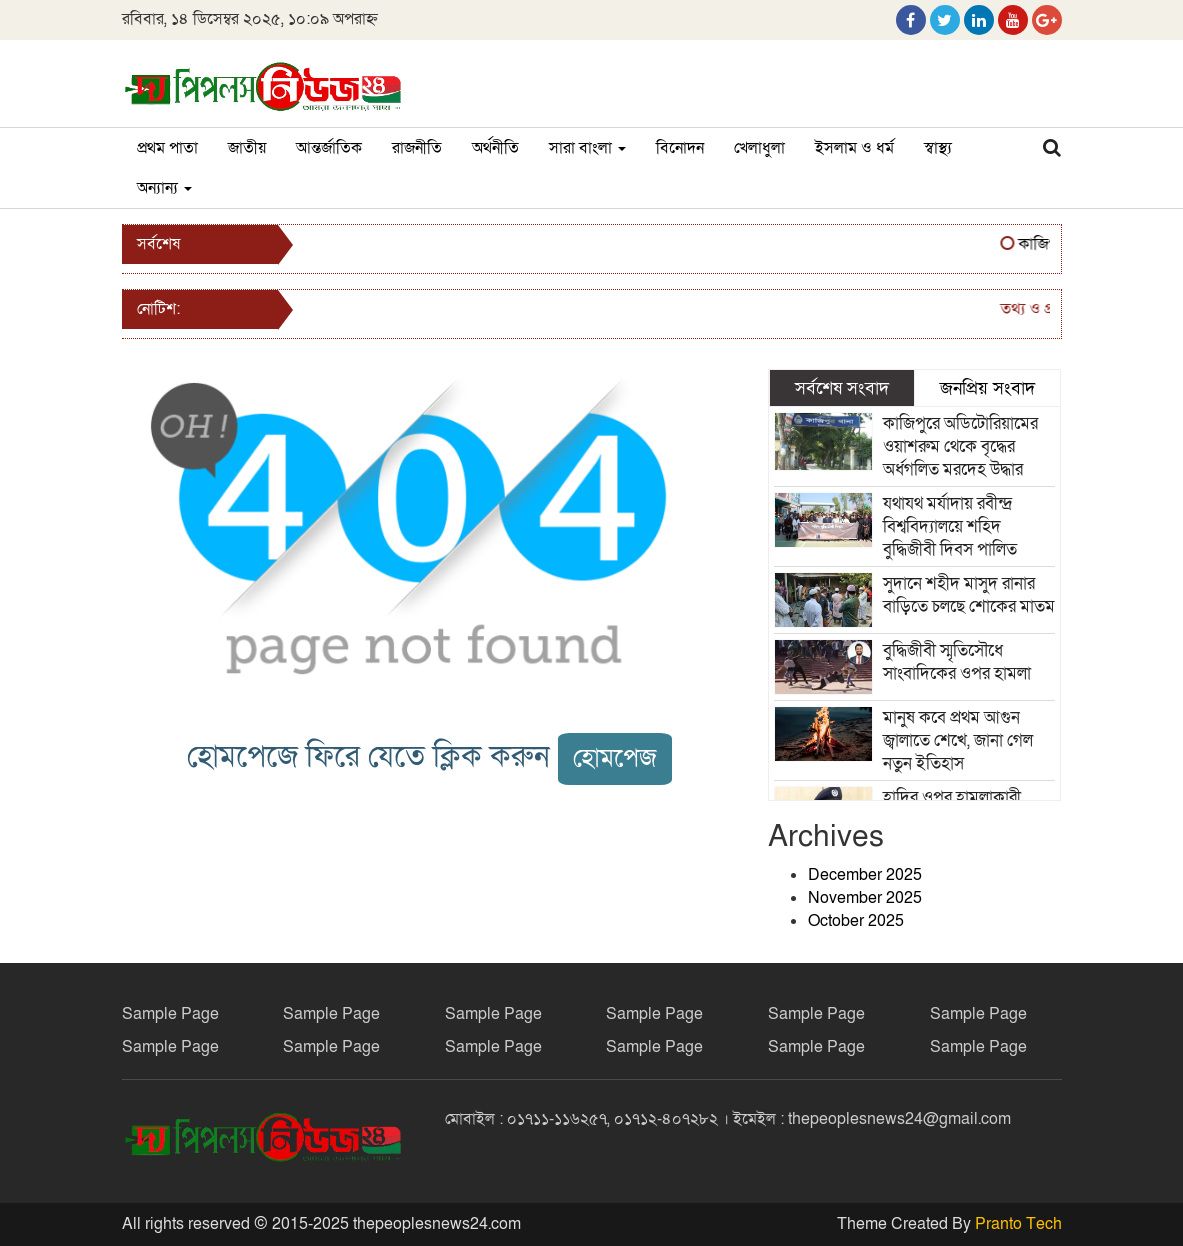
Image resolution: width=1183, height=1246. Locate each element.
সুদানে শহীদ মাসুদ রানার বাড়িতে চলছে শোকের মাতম (969, 595)
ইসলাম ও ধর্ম (854, 148)
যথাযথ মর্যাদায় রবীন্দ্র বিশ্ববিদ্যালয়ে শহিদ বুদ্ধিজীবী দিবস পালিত (950, 526)
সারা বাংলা (587, 148)
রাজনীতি (417, 148)
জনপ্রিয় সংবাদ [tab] (987, 388)
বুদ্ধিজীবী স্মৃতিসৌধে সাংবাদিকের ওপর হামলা (957, 662)
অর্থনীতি (495, 148)
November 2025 (865, 898)
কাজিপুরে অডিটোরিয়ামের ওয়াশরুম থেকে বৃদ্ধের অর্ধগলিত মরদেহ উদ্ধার (960, 446)
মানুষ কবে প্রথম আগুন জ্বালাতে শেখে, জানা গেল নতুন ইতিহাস (958, 740)
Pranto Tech (1018, 1224)
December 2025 (865, 875)
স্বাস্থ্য (938, 148)
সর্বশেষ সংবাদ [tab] (842, 388)
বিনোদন (680, 148)
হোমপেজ (615, 758)
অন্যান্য (164, 188)
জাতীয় (247, 148)
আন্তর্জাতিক (329, 148)
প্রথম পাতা (167, 148)
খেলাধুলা (759, 148)
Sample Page (170, 1014)
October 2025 (856, 921)
